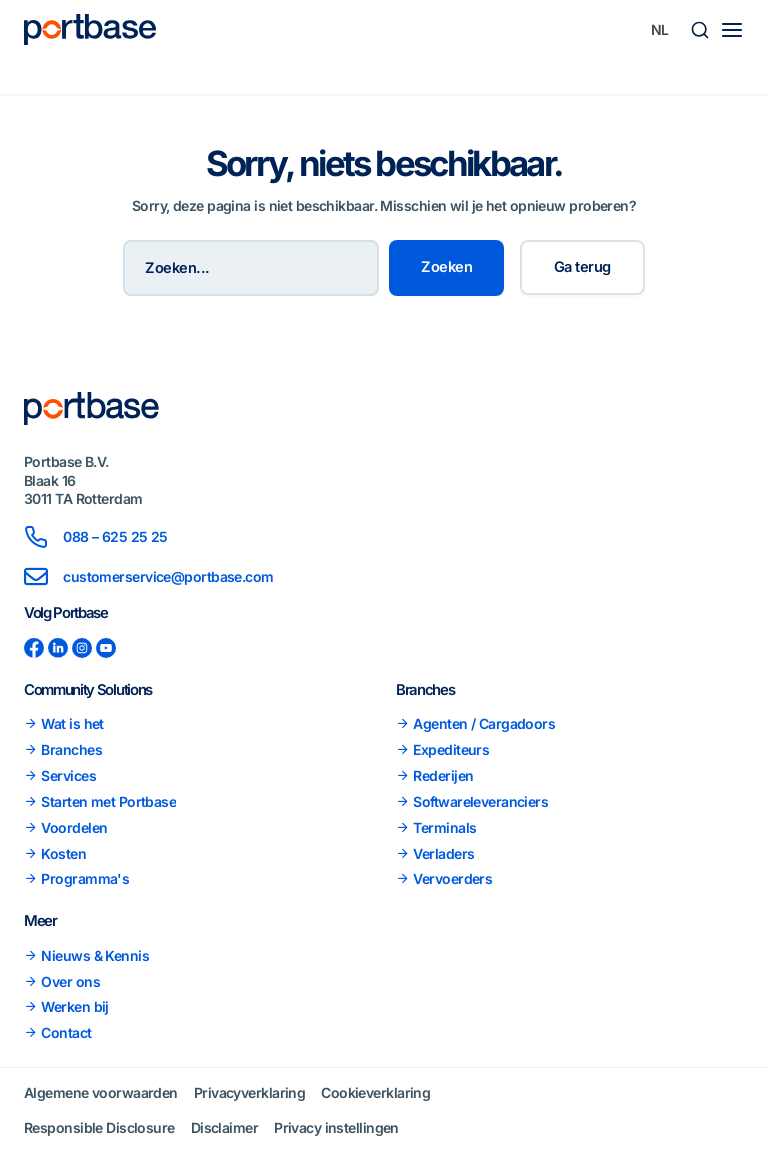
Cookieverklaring (375, 1092)
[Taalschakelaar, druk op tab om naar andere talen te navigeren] (660, 30)
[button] (700, 30)
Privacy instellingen (336, 1127)
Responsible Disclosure (99, 1127)
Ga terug (582, 267)
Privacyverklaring (249, 1092)
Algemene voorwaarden (101, 1092)
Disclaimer (224, 1127)
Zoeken (446, 267)
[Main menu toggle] (732, 30)
